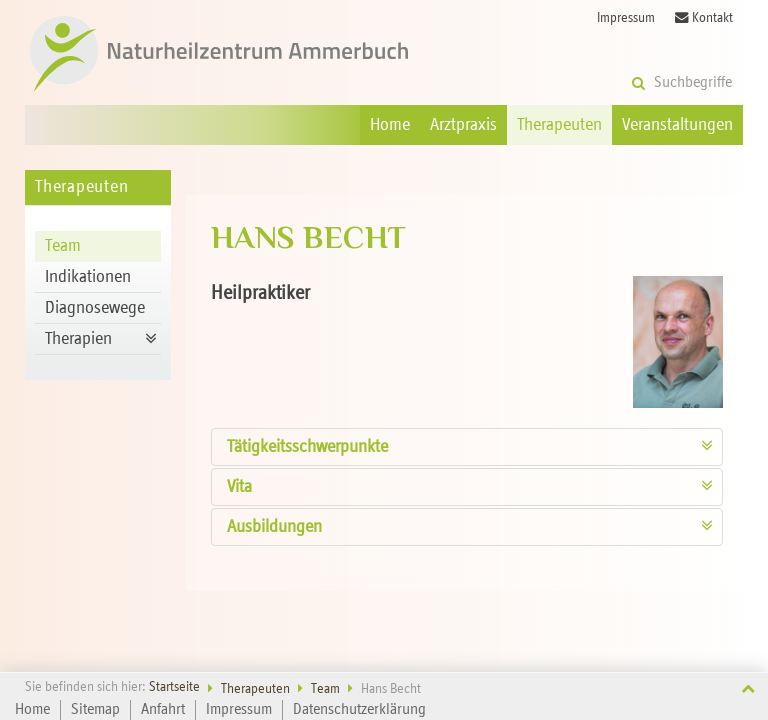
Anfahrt (163, 710)
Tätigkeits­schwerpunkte (307, 447)
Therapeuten (559, 125)
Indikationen (88, 277)
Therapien (78, 339)
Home (390, 125)
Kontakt (704, 18)
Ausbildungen (274, 527)
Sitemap (95, 710)
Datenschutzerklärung (359, 710)
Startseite (174, 687)
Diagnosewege (95, 308)
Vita (239, 487)
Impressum (626, 18)
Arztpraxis (463, 125)
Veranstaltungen (677, 125)
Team (63, 246)
